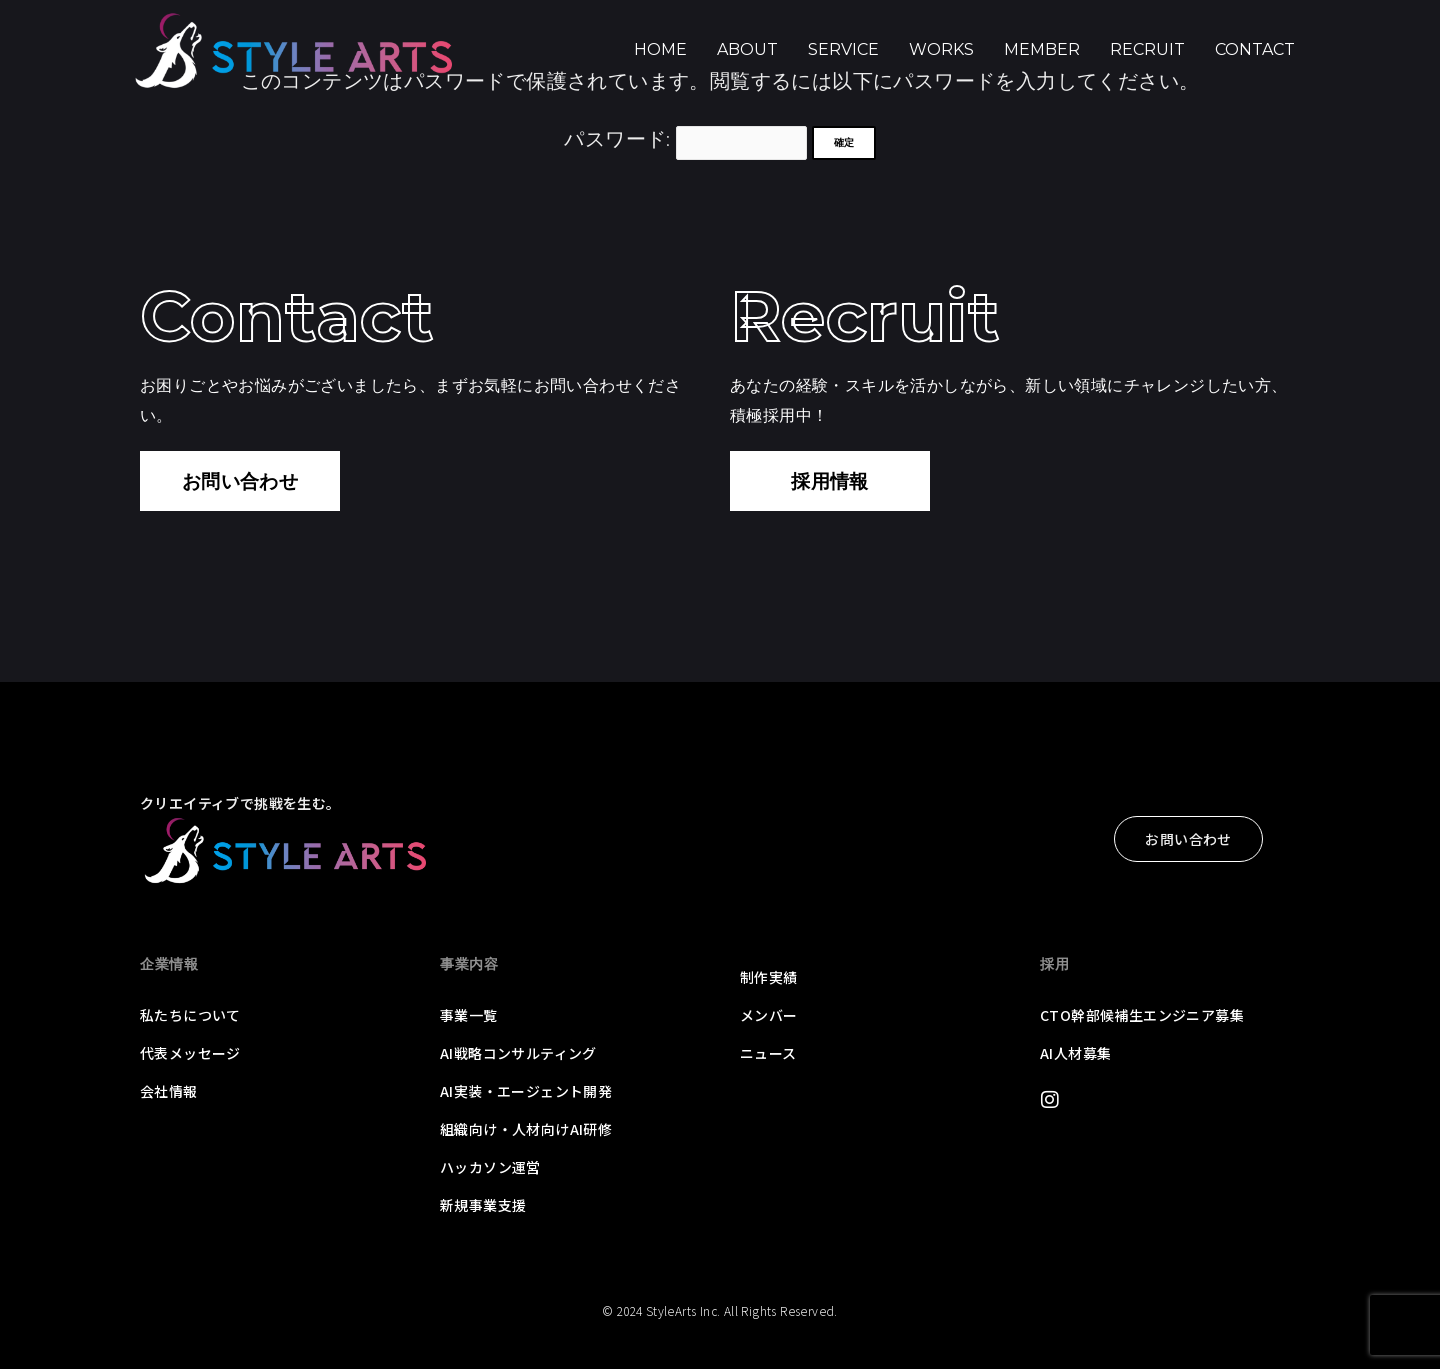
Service (843, 49)
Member (1042, 49)
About (747, 49)
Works (941, 49)
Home (660, 49)
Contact (1255, 49)
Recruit (1147, 49)
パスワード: (685, 138)
